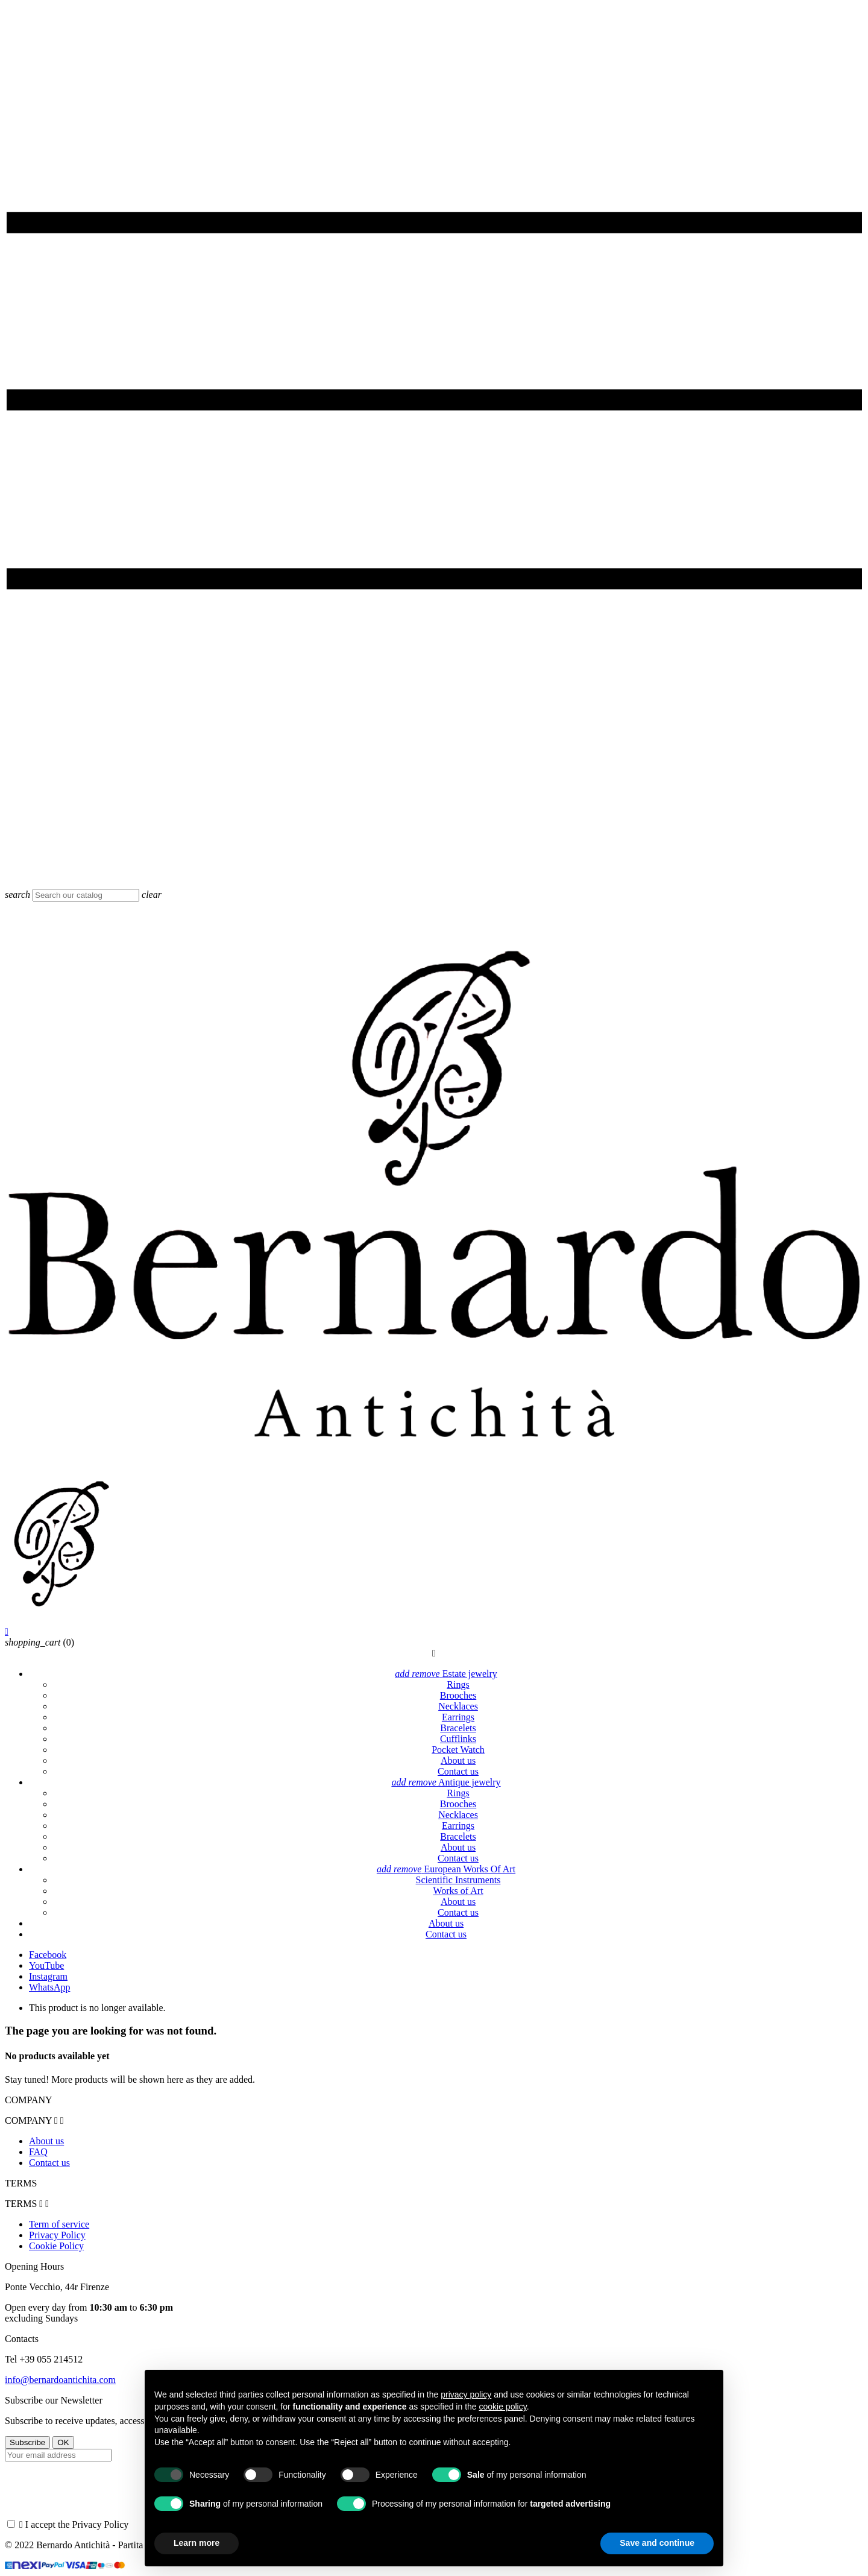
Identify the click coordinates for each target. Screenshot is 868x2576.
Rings (458, 1684)
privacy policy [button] (466, 2394)
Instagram (48, 1976)
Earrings (458, 1717)
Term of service (59, 2224)
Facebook (47, 1954)
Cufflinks (458, 1739)
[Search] (86, 895)
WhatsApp (49, 1987)
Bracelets (458, 1728)
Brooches (458, 1695)
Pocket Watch (458, 1749)
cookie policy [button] (503, 2406)
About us (458, 1760)
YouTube (46, 1965)
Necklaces (458, 1706)
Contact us (458, 1771)
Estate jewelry (446, 1673)
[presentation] (96, 2494)
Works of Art (458, 1891)
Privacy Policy (57, 2235)
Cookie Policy (56, 2246)
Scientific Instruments (458, 1880)
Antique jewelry (445, 1782)
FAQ (38, 2152)
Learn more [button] (196, 2543)
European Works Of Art (446, 1869)
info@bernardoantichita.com (60, 2380)
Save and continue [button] (657, 2543)
